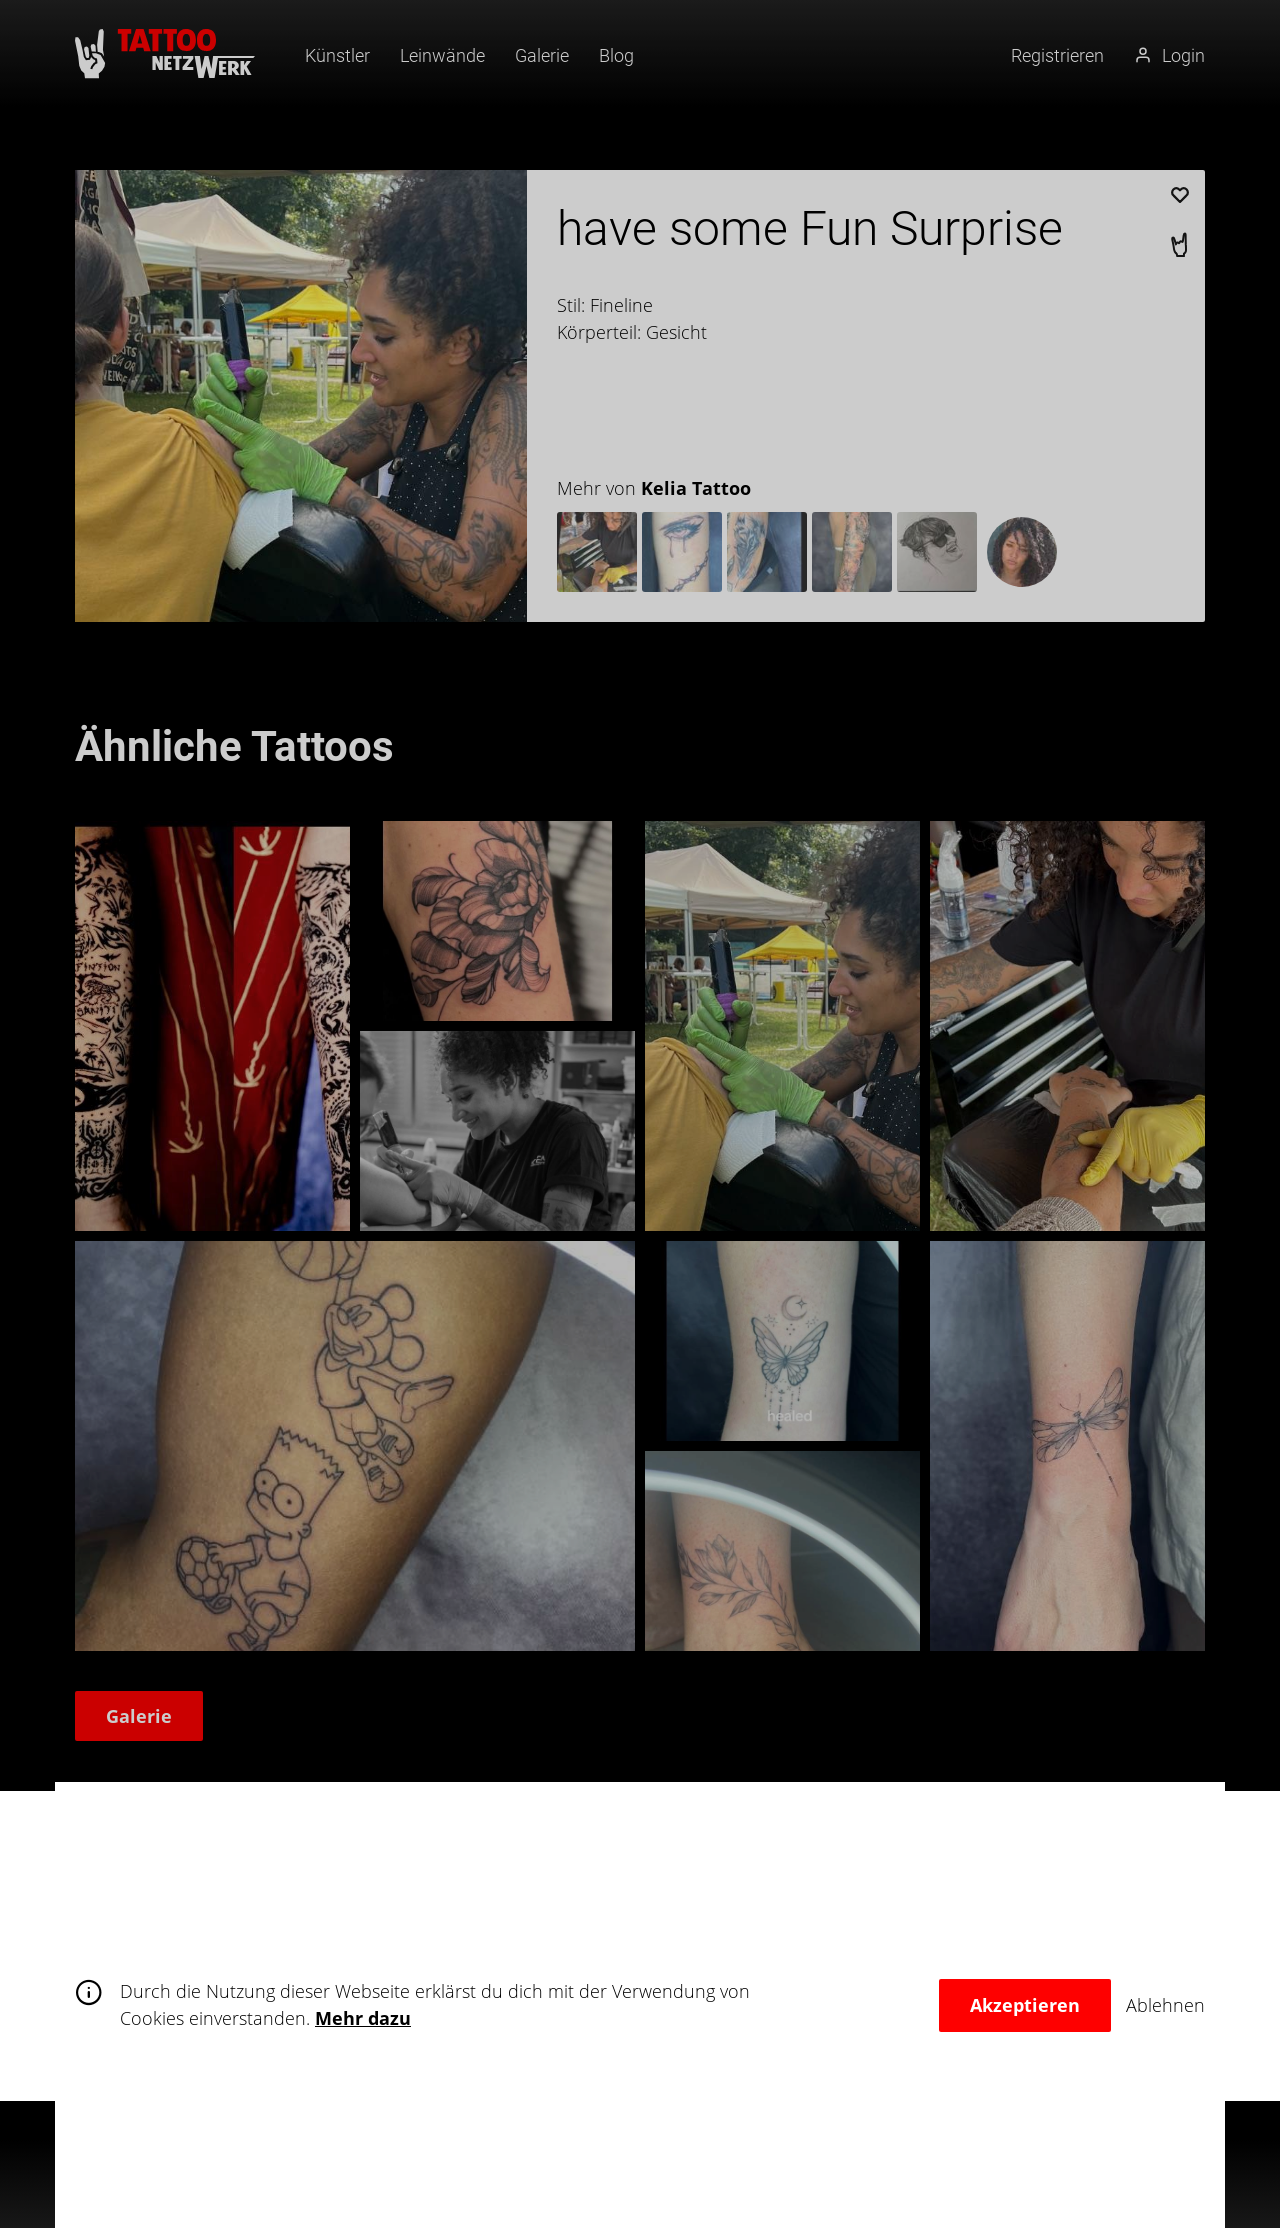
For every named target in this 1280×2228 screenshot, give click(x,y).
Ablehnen (1165, 2005)
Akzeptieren (1025, 2005)
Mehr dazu (363, 2018)
